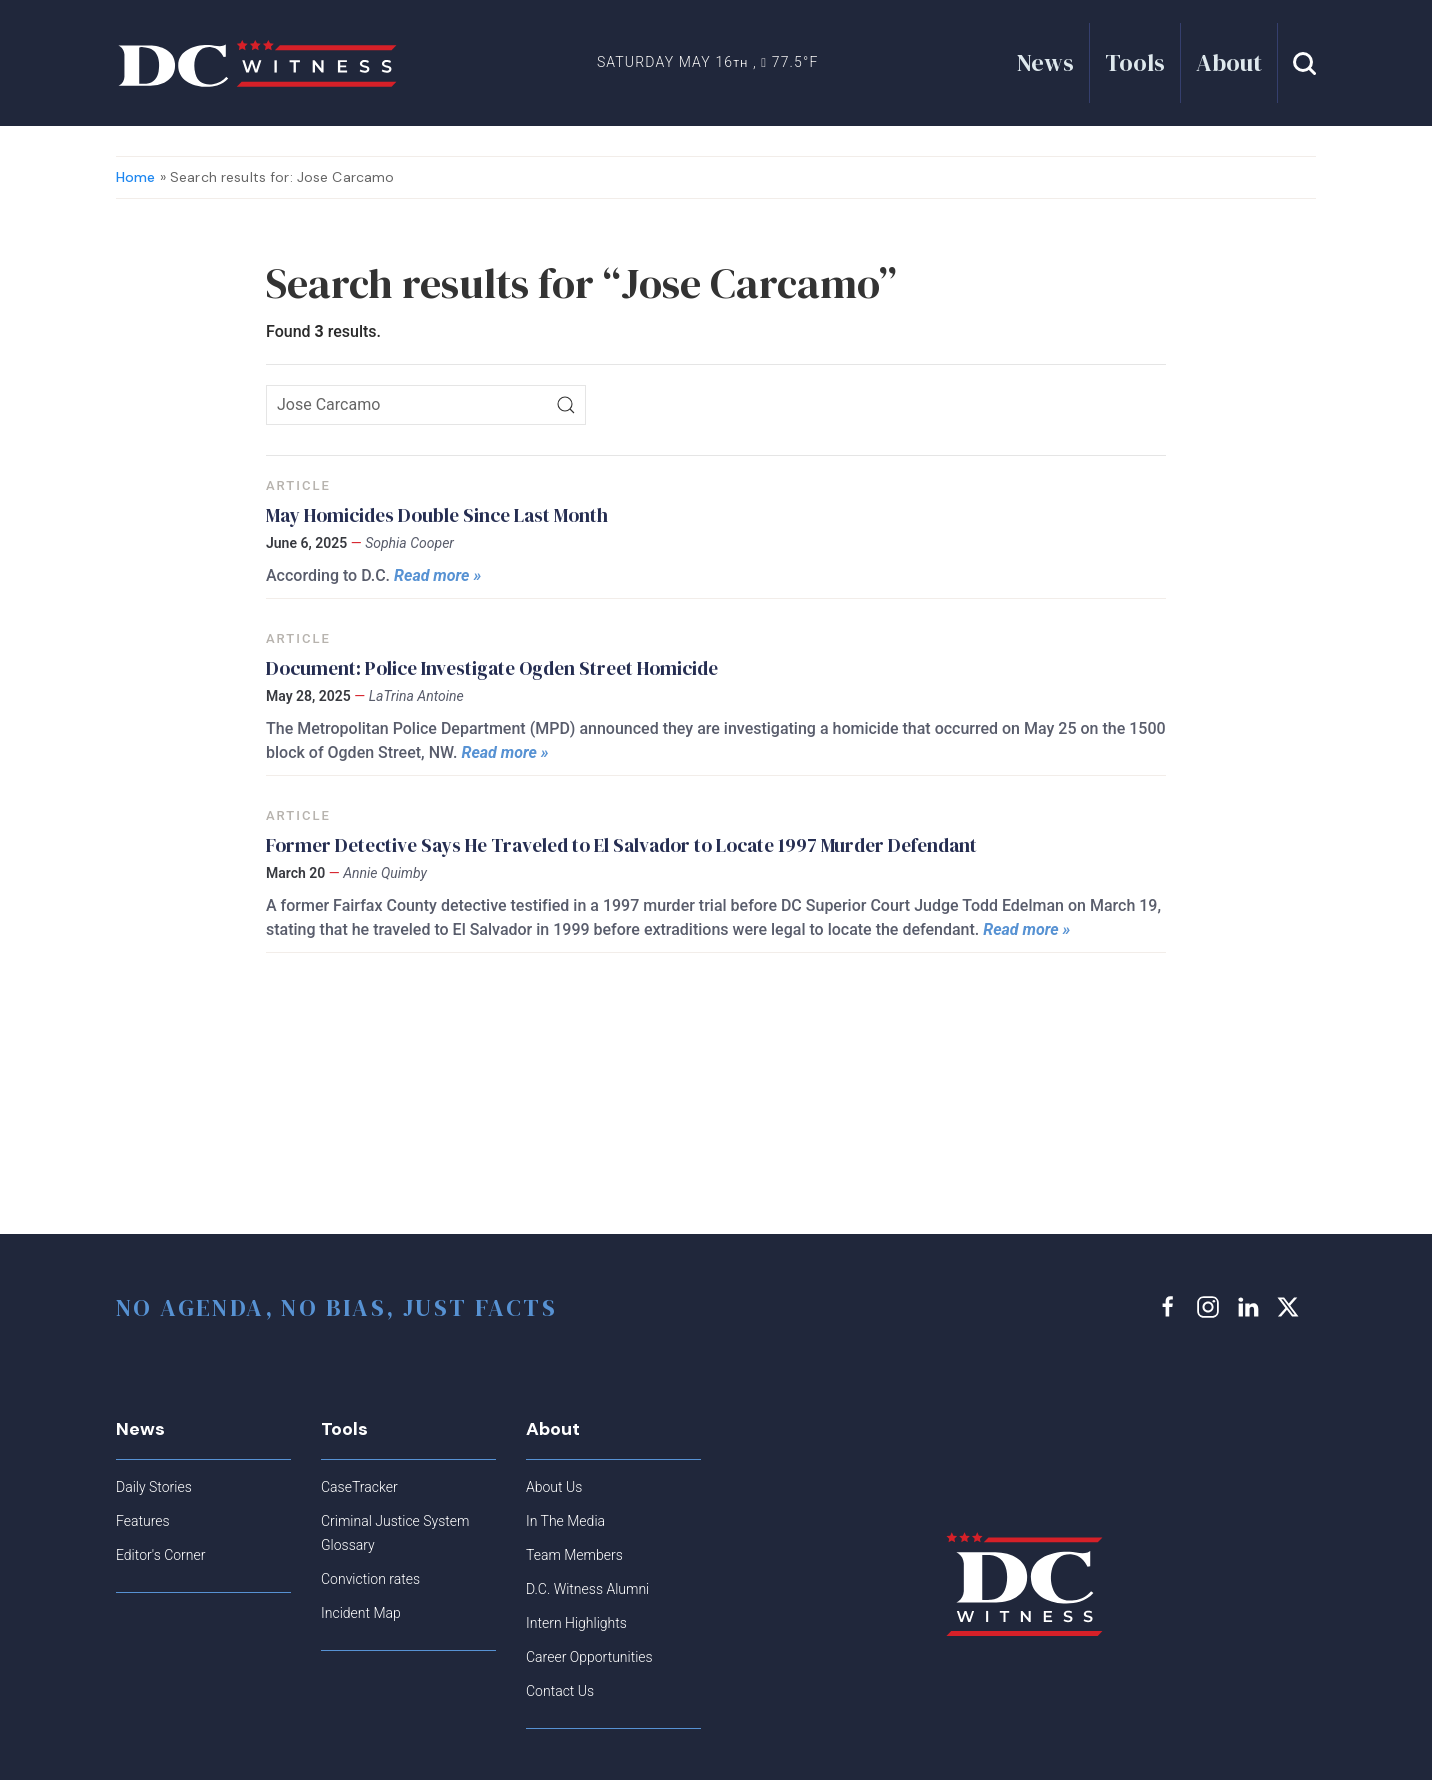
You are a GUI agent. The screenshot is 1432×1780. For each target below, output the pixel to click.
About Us (554, 1487)
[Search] (566, 405)
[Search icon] (426, 405)
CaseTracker (359, 1487)
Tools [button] (1135, 62)
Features (143, 1521)
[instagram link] (1211, 1306)
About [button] (1229, 62)
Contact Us (560, 1691)
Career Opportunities (589, 1657)
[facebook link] (1171, 1306)
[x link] (1291, 1306)
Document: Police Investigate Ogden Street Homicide (492, 668)
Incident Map (361, 1613)
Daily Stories (154, 1487)
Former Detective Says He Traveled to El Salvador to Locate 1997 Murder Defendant (621, 845)
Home (136, 177)
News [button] (1045, 62)
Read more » (437, 575)
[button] (1304, 63)
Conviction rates (370, 1579)
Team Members (574, 1555)
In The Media (565, 1521)
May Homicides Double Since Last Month (439, 515)
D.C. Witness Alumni (587, 1589)
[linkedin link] (1251, 1306)
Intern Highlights (576, 1623)
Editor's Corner (160, 1555)
